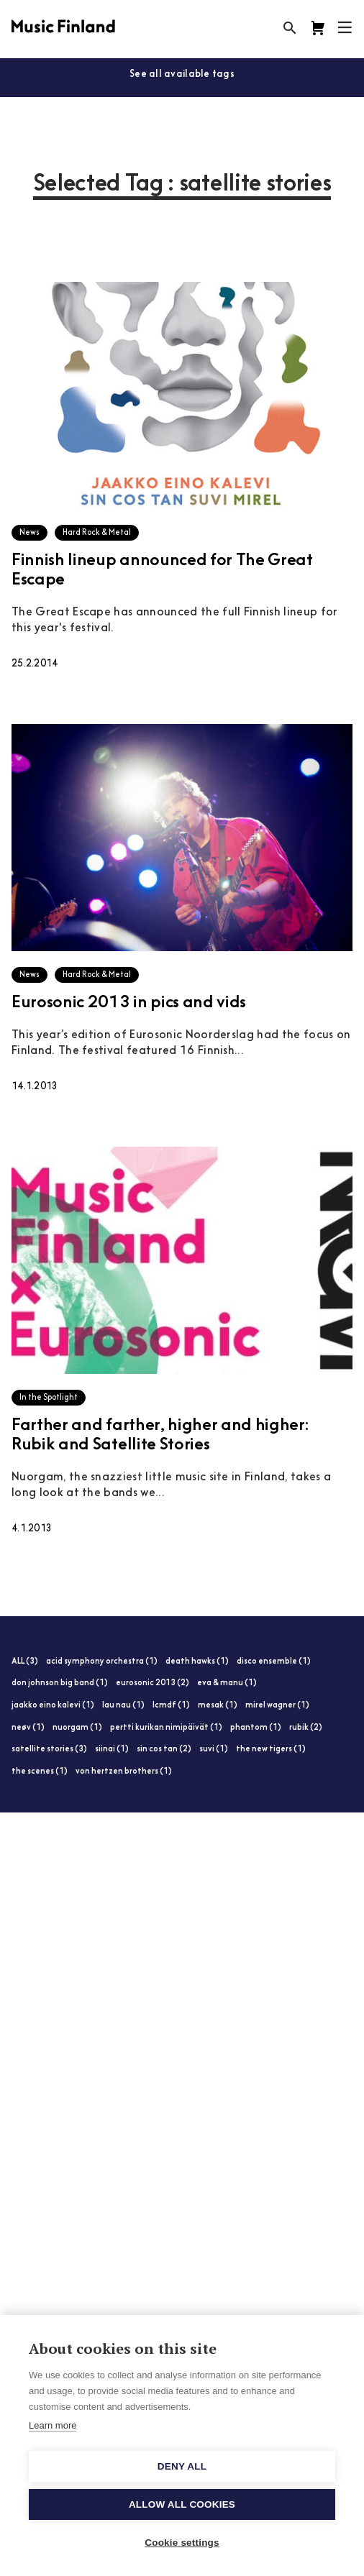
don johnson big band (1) (60, 1683)
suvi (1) (213, 1750)
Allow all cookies (182, 2504)
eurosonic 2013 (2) (152, 1683)
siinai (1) (112, 1750)
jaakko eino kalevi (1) (53, 1706)
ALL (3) (25, 1662)
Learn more (52, 2425)
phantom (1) (255, 1728)
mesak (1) (217, 1706)
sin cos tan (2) (164, 1750)
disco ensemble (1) (274, 1662)
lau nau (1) (123, 1706)
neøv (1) (28, 1728)
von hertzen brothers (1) (124, 1772)
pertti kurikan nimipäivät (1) (166, 1728)
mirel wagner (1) (277, 1706)
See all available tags (182, 74)
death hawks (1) (197, 1662)
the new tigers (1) (271, 1750)
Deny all (182, 2466)
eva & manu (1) (227, 1683)
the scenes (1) (40, 1772)
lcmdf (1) (171, 1706)
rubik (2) (305, 1728)
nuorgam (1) (77, 1728)
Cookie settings (182, 2542)
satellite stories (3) (49, 1750)
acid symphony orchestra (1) (102, 1662)
